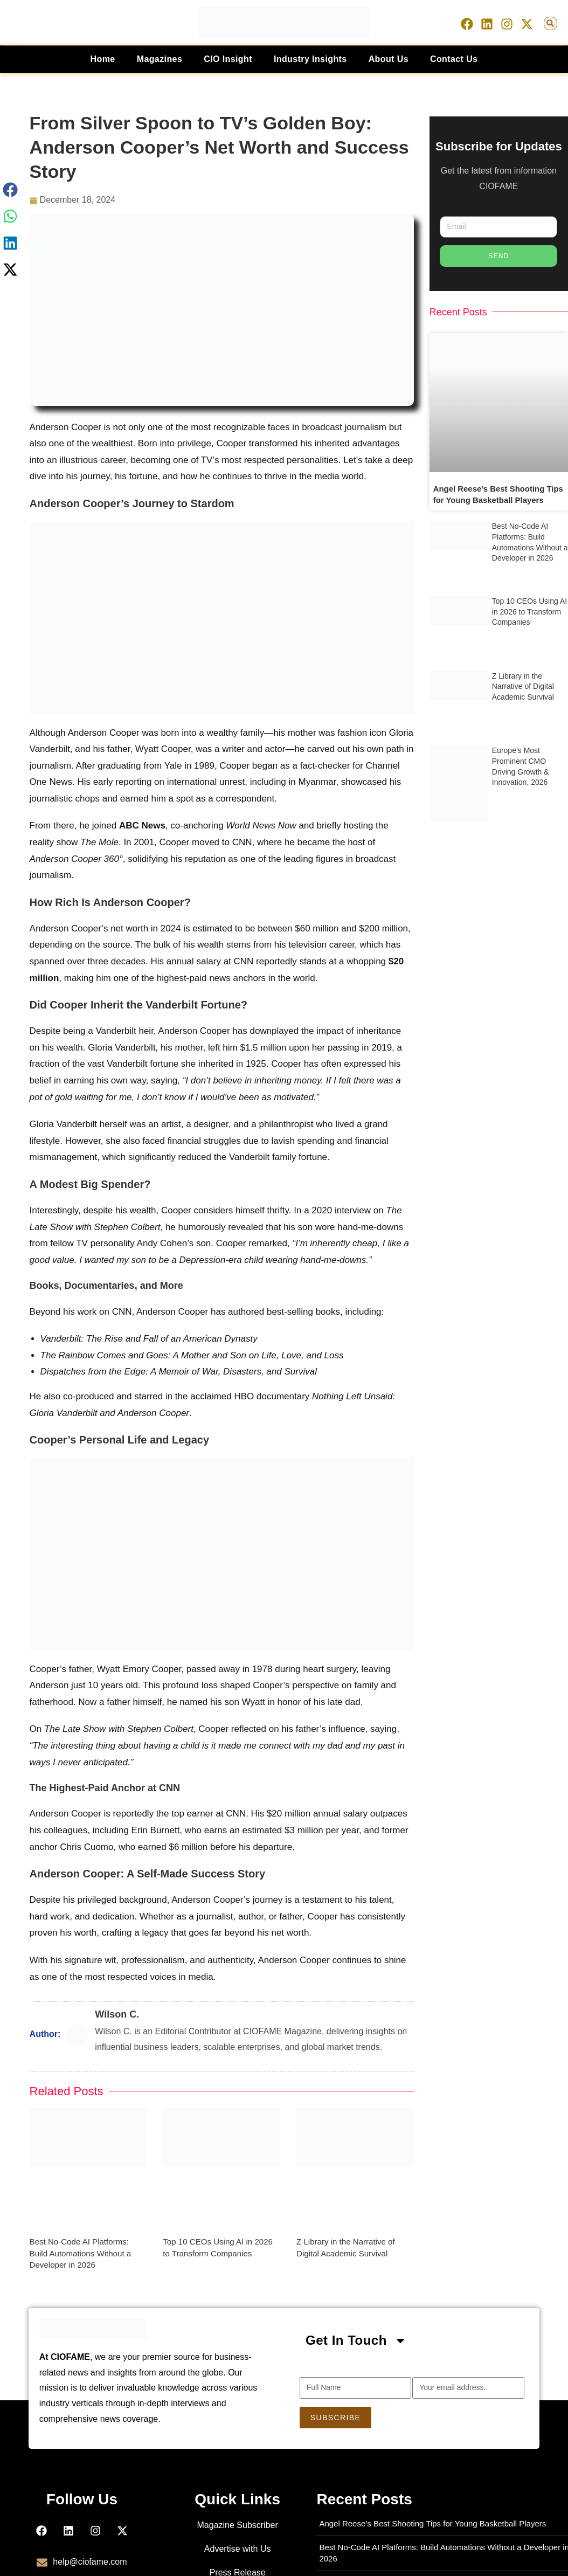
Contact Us (453, 59)
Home (103, 59)
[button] (550, 23)
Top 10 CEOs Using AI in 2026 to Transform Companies (529, 610)
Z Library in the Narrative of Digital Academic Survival (523, 685)
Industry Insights (310, 59)
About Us (388, 59)
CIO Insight (228, 59)
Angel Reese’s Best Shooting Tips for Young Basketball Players (432, 2523)
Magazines (160, 59)
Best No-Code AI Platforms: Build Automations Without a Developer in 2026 (80, 2253)
